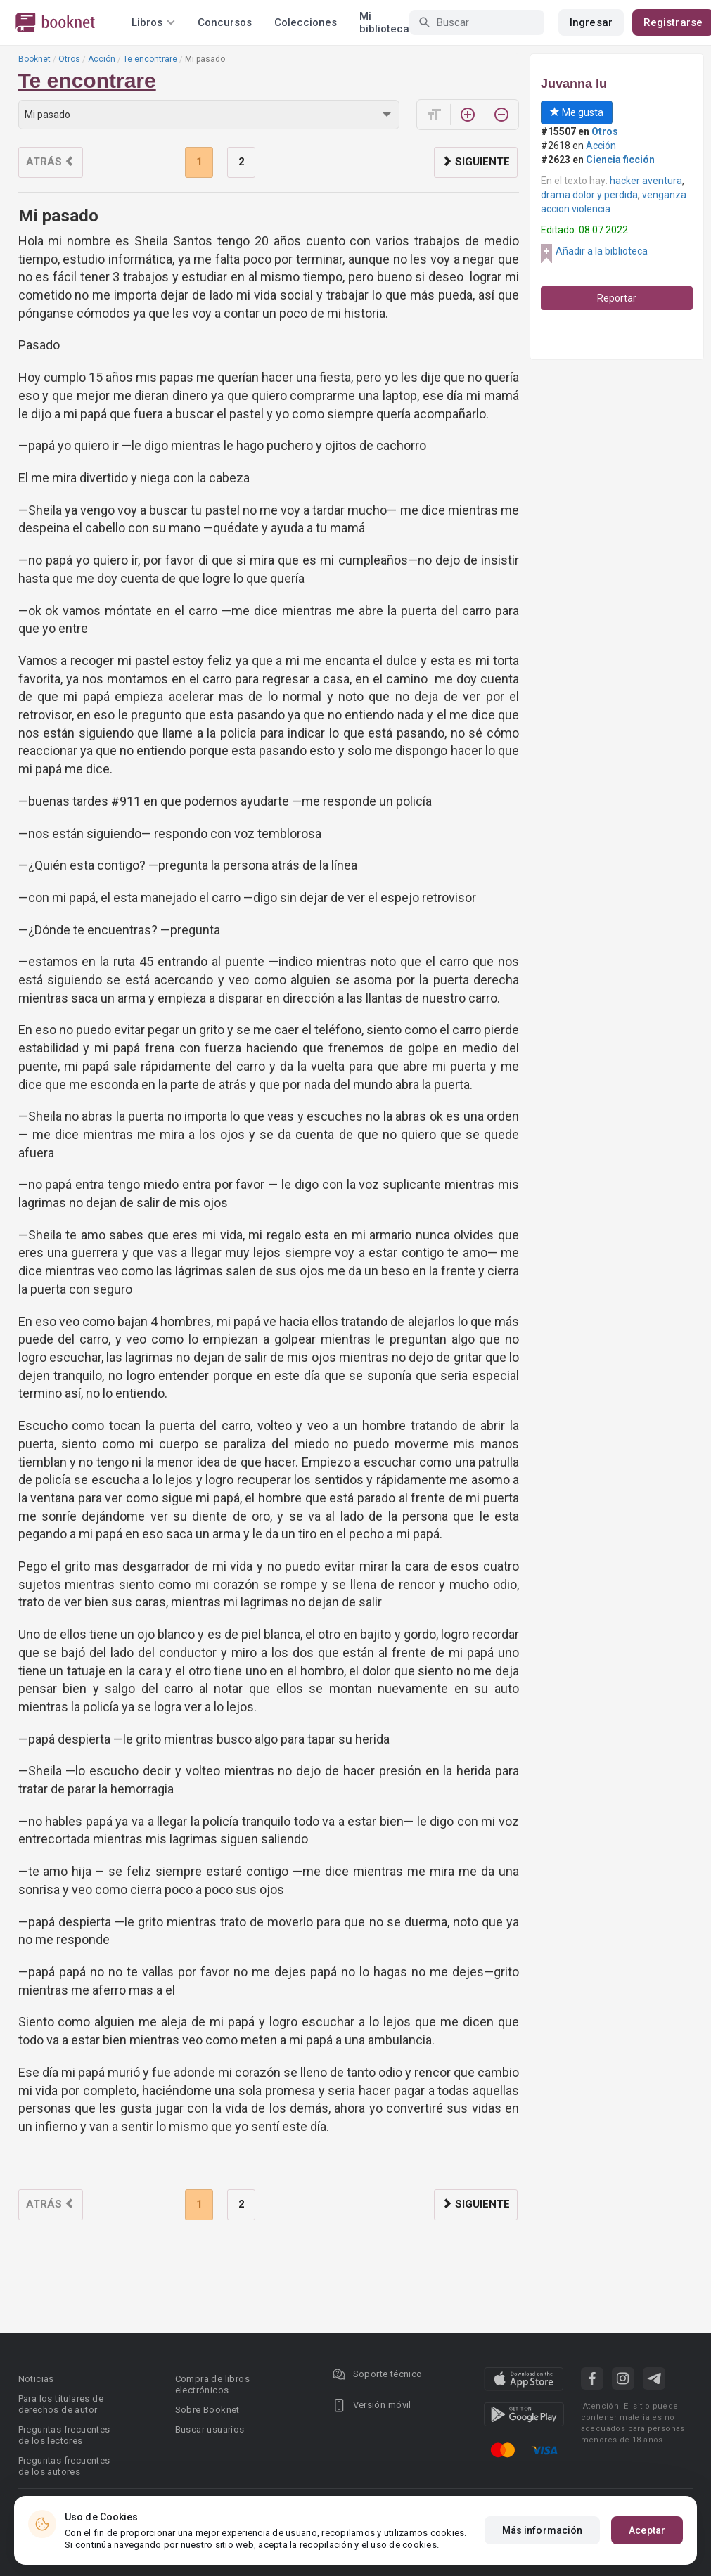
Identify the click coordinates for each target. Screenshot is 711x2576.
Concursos (225, 22)
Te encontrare (150, 59)
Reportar (616, 298)
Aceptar (647, 2530)
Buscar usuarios (210, 2429)
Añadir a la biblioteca (602, 251)
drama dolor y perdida (589, 194)
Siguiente (476, 161)
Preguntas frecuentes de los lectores (64, 2435)
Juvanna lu (574, 84)
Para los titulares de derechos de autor (60, 2404)
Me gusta (576, 112)
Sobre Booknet (207, 2409)
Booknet (34, 59)
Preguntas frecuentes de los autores (64, 2466)
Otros (69, 59)
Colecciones (305, 22)
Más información (542, 2530)
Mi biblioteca (384, 22)
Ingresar (591, 22)
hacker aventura (646, 180)
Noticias (36, 2379)
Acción (101, 59)
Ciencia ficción (620, 159)
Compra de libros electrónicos (212, 2384)
